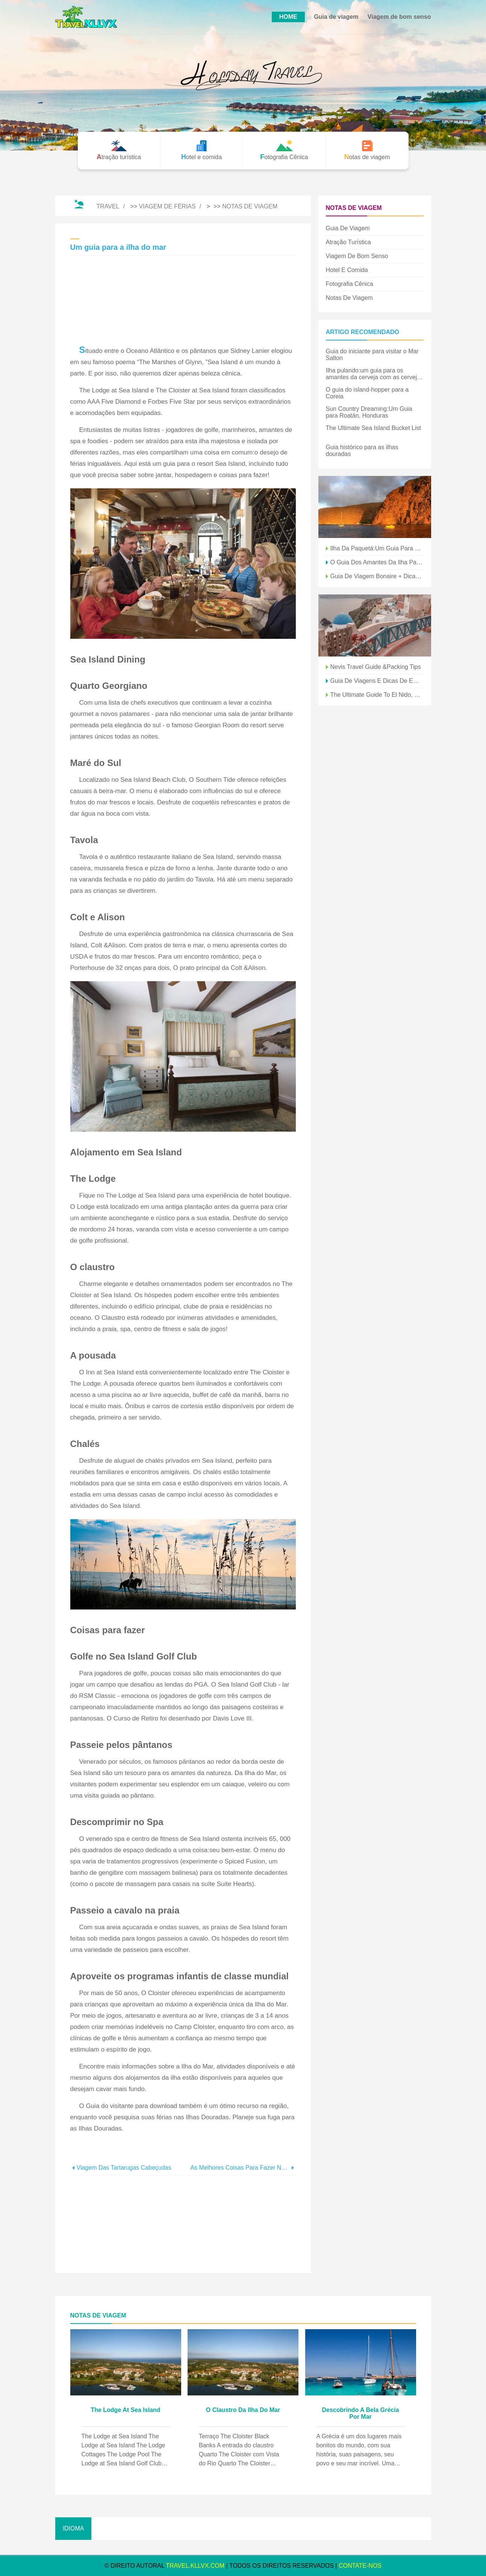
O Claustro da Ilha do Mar (243, 2410)
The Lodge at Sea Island (125, 2410)
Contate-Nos (360, 2565)
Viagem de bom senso (399, 17)
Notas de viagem (249, 206)
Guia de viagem (336, 17)
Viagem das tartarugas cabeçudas (124, 2167)
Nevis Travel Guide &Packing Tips (375, 667)
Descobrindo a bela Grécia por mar (360, 2413)
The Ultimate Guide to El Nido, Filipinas (377, 694)
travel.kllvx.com (195, 2565)
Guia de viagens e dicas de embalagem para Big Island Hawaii (377, 681)
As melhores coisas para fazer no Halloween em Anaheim (240, 2167)
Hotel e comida (347, 270)
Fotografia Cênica (349, 284)
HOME (288, 17)
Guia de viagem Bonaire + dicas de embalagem (377, 576)
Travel (107, 206)
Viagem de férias (167, 206)
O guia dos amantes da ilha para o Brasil (377, 562)
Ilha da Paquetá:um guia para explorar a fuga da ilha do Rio (377, 548)
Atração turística (348, 242)
